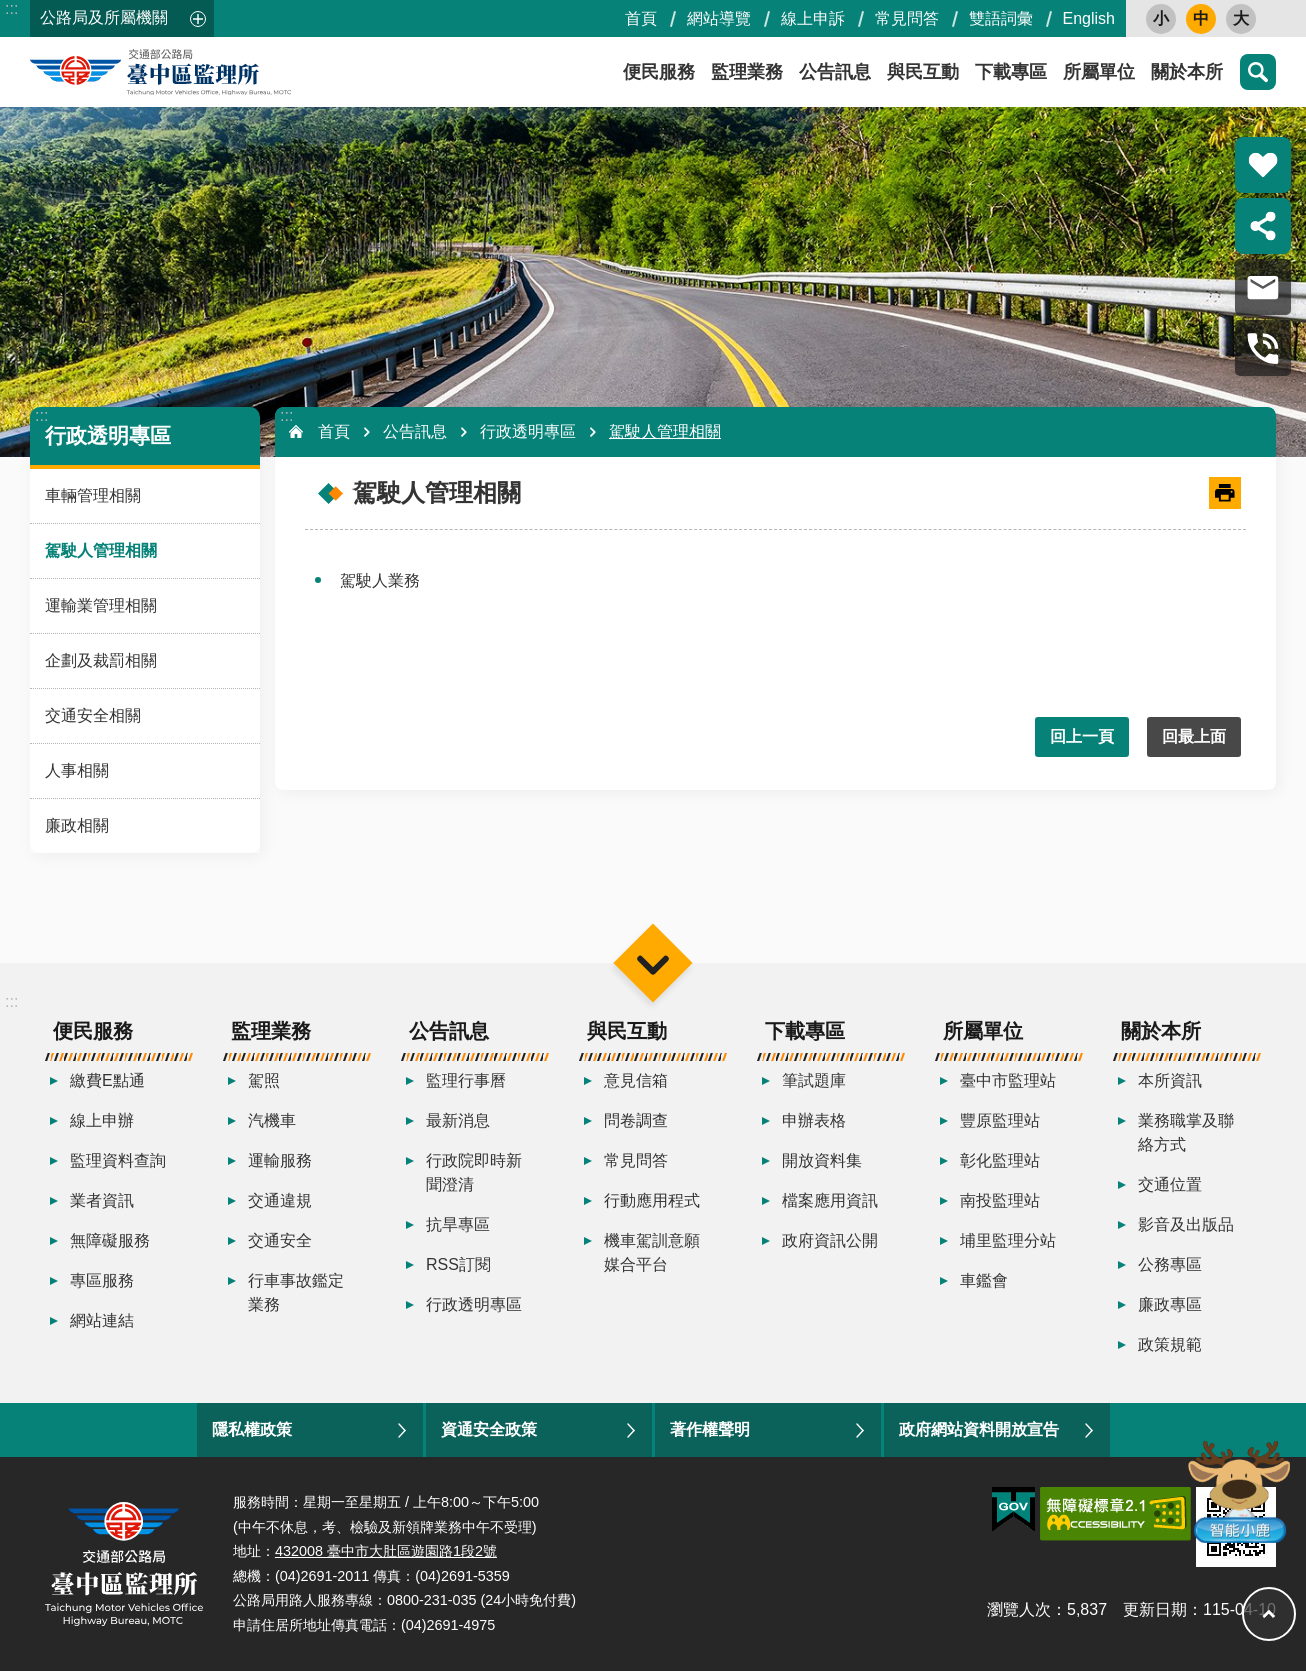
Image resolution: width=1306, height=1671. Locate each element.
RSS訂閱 (458, 1264)
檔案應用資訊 (830, 1200)
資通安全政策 (489, 1429)
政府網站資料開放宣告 (979, 1429)
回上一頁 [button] (1082, 736)
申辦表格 (814, 1120)
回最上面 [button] (1194, 736)
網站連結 (102, 1320)
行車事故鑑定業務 (296, 1292)
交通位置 (1170, 1184)
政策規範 (1170, 1344)
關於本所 (1187, 72)
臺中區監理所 (210, 72)
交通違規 (280, 1200)
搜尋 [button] (1258, 72)
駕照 (264, 1080)
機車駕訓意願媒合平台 (652, 1252)
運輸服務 (280, 1160)
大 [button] (1241, 18)
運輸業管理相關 (101, 605)
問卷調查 (636, 1120)
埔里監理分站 (1008, 1240)
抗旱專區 (458, 1224)
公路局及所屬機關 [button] (104, 17)
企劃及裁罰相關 (101, 660)
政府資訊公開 (830, 1240)
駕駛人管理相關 (101, 550)
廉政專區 (1170, 1304)
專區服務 (102, 1280)
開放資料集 (822, 1160)
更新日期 (1155, 1609)
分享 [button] (1263, 226)
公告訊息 (835, 72)
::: (11, 8)
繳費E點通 (107, 1080)
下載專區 (1011, 72)
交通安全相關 (93, 715)
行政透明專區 (108, 435)
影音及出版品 (1186, 1224)
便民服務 (659, 72)
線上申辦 (102, 1120)
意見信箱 (636, 1080)
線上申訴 (813, 18)
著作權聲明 (710, 1429)
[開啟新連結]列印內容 (1225, 493)
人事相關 (77, 770)
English (1089, 18)
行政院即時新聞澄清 (474, 1172)
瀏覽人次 (1019, 1609)
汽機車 (272, 1120)
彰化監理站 (1000, 1160)
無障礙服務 (110, 1240)
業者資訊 (102, 1200)
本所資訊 (1170, 1080)
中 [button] (1201, 18)
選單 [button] (652, 962)
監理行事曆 (466, 1080)
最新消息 (458, 1120)
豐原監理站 (1000, 1120)
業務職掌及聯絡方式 (1186, 1132)
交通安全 (280, 1240)
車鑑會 (984, 1280)
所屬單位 (1099, 72)
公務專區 (1170, 1264)
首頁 (641, 18)
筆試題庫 (814, 1080)
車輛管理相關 (93, 495)
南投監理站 (1000, 1200)
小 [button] (1161, 18)
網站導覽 (719, 18)
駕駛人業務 (380, 580)
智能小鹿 (1237, 1490)
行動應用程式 (652, 1200)
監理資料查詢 (118, 1160)
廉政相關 (77, 825)
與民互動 (923, 72)
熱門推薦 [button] (1263, 165)
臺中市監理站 (1008, 1080)
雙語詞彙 (1001, 18)
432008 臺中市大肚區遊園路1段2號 (386, 1551)
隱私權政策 (252, 1429)
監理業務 (747, 72)
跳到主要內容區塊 (10, 10)
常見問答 (907, 18)
